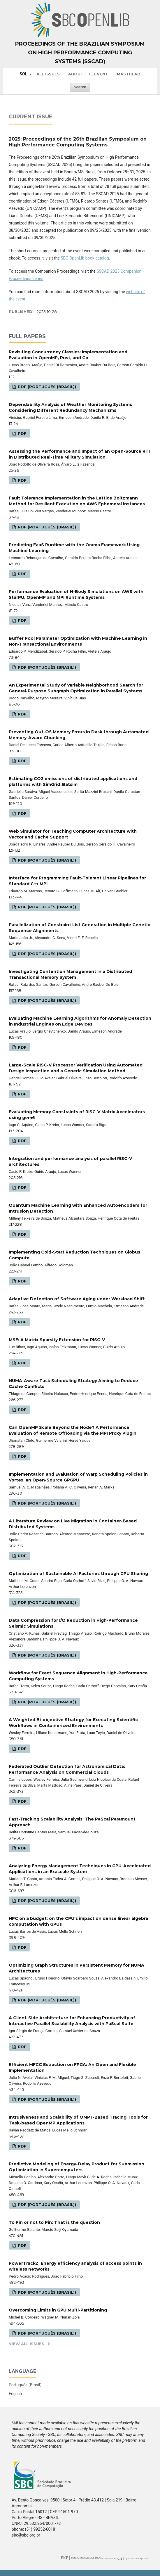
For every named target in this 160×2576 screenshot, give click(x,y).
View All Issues (26, 2343)
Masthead (128, 74)
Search (80, 87)
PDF (22, 433)
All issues (48, 74)
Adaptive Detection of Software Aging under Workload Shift (77, 1298)
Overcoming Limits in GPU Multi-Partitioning (58, 2310)
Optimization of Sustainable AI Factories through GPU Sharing (78, 1573)
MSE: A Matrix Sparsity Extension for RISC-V (57, 1339)
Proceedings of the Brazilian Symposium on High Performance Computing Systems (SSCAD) (80, 53)
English (15, 2393)
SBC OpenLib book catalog (85, 258)
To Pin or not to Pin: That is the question (54, 2222)
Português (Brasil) (25, 2385)
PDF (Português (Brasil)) (46, 386)
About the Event (88, 74)
